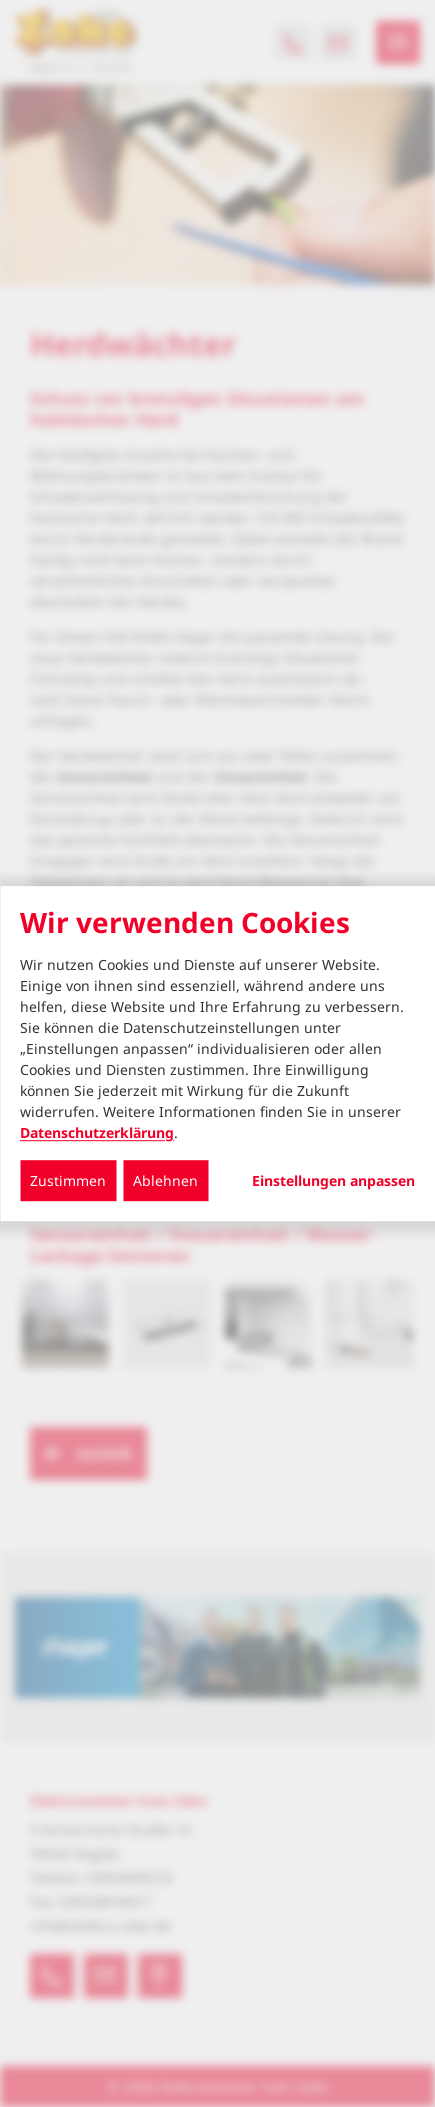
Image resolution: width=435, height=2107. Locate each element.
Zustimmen (68, 1180)
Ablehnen (165, 1180)
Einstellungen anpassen (333, 1181)
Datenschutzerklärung (97, 1132)
